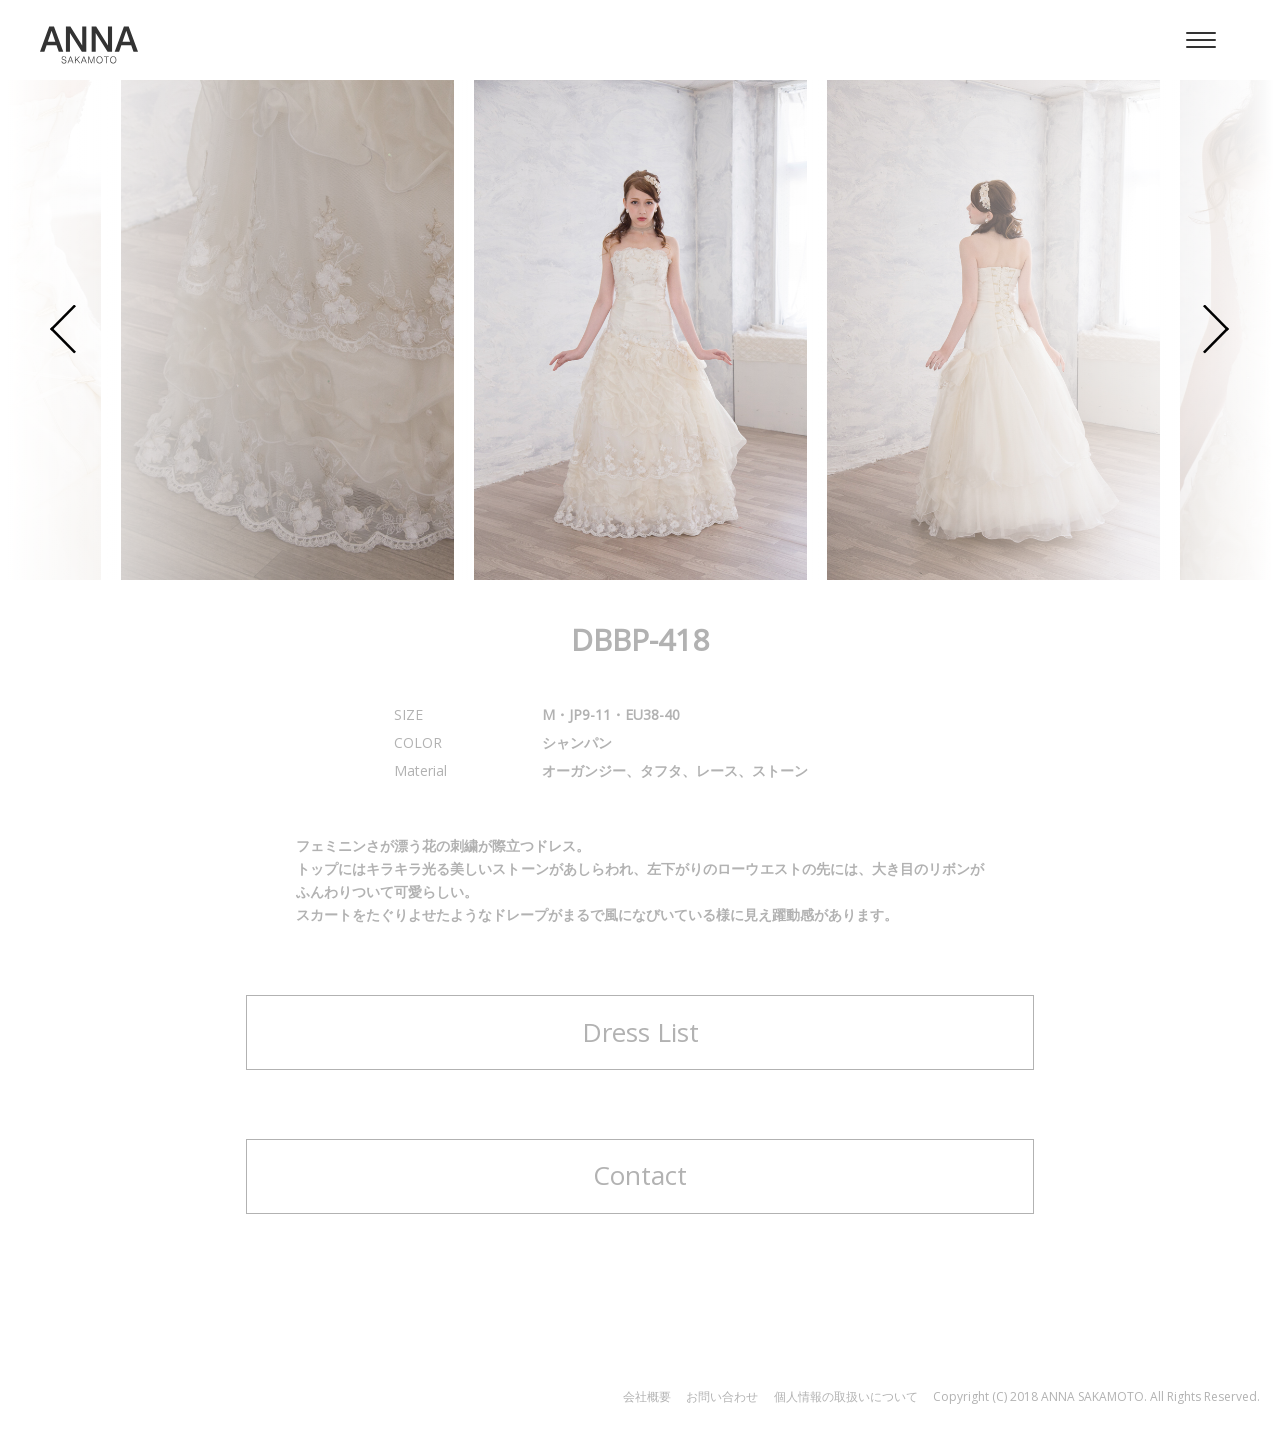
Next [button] (1216, 330)
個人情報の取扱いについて (846, 1396)
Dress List (640, 1032)
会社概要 (647, 1396)
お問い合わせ (722, 1396)
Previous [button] (63, 330)
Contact (640, 1175)
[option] (640, 330)
